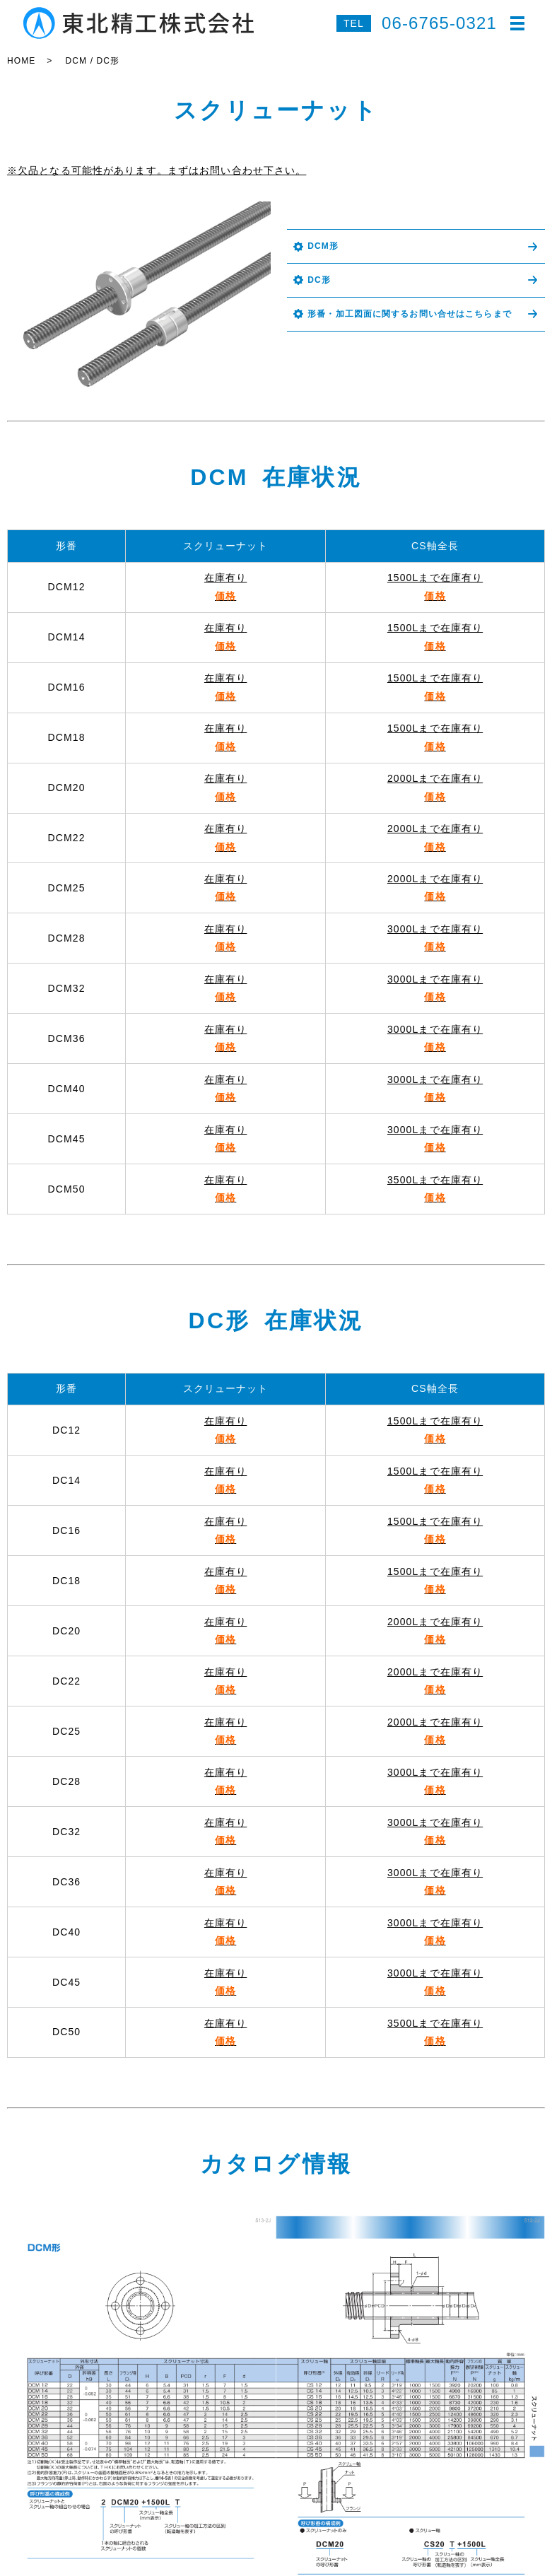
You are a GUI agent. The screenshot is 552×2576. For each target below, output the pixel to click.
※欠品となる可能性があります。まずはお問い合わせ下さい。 (156, 170)
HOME (21, 61)
